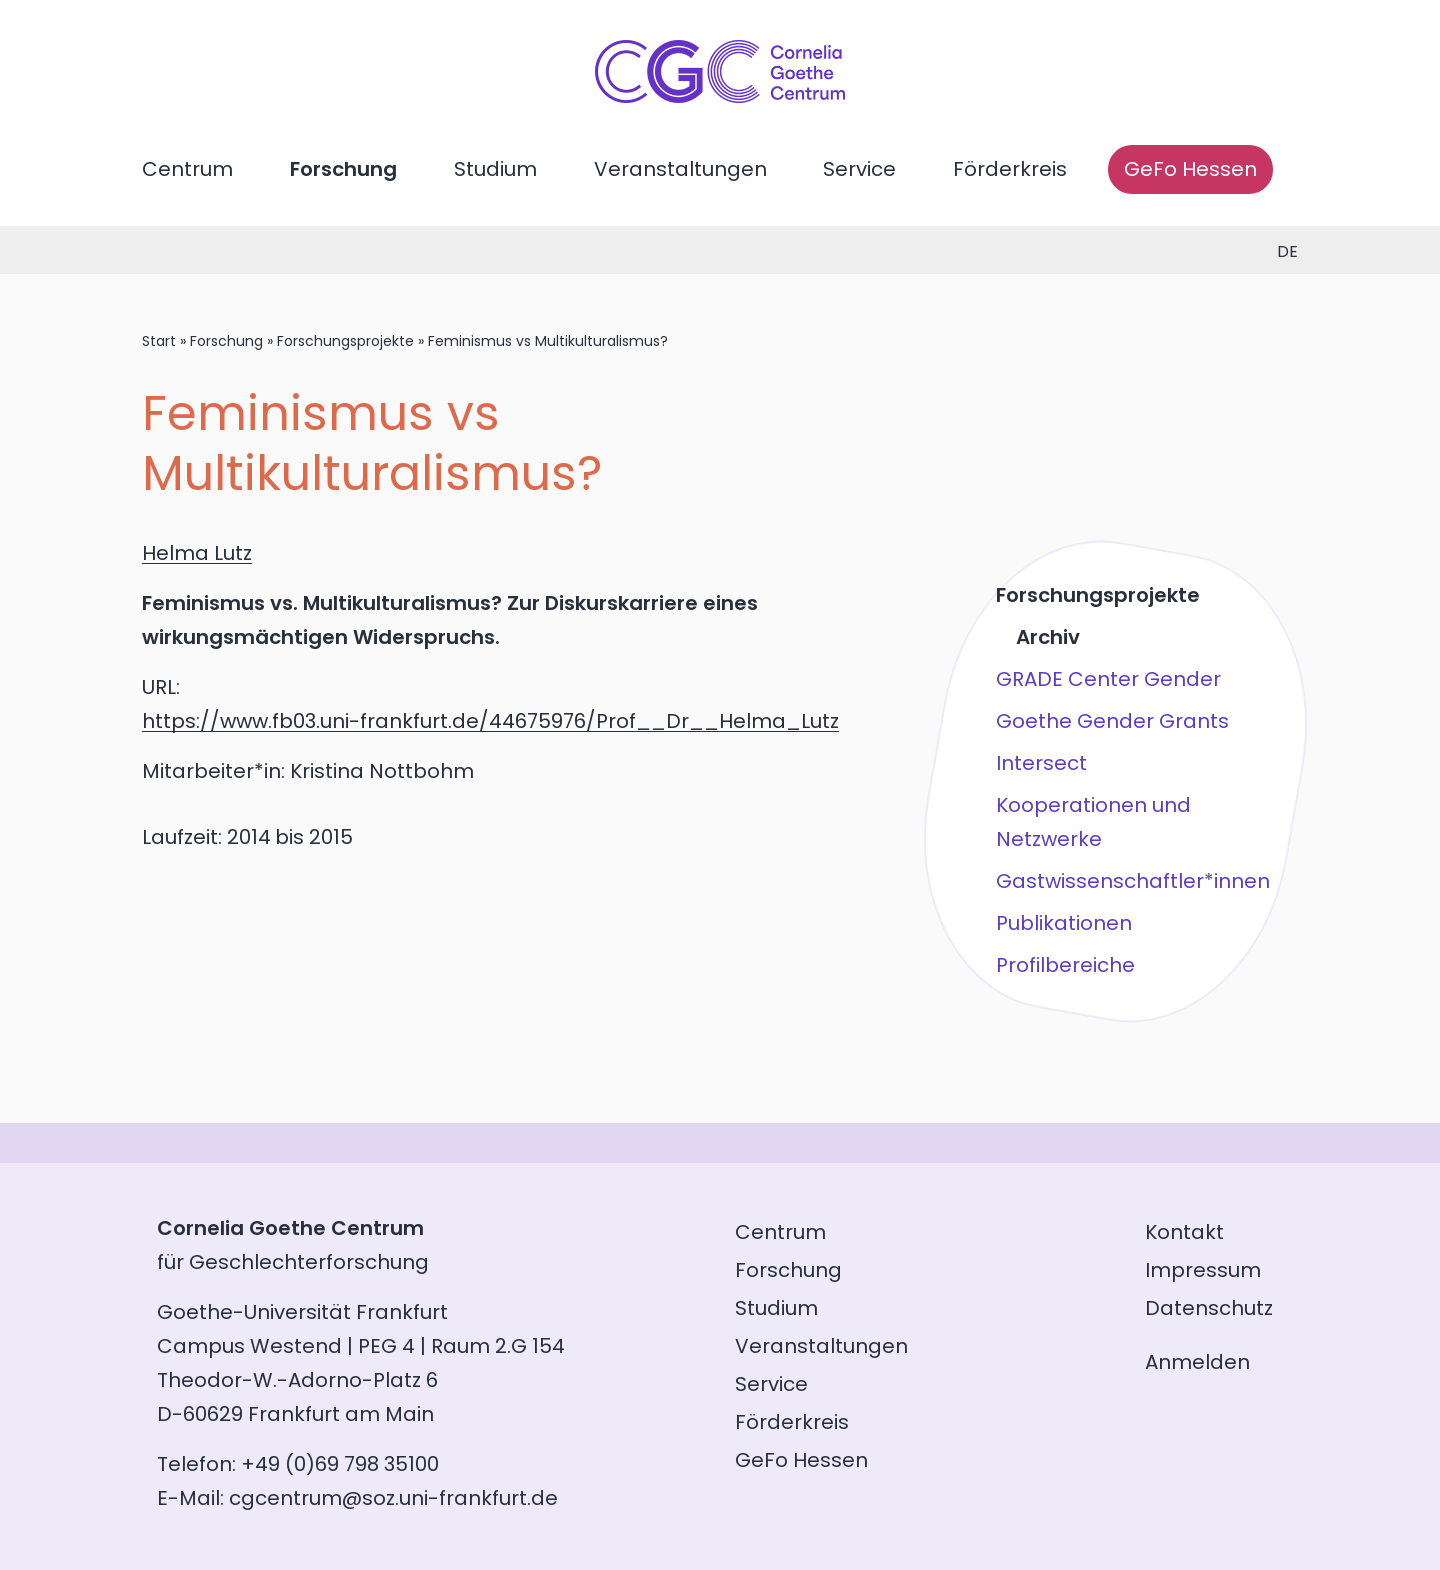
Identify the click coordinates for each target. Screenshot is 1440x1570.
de (1287, 251)
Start (159, 341)
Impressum (1203, 1270)
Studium (495, 169)
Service (859, 169)
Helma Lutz (197, 553)
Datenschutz (1209, 1308)
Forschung (343, 169)
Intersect (1041, 763)
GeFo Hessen (1190, 169)
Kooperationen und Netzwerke (1093, 822)
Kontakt (1184, 1232)
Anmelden (1197, 1362)
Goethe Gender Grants (1112, 721)
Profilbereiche (1065, 965)
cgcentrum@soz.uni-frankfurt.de (393, 1498)
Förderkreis (1010, 169)
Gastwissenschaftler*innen (1133, 881)
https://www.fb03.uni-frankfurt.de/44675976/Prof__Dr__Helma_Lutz (490, 721)
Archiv (1048, 637)
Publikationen (1064, 923)
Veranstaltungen (680, 169)
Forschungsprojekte (345, 341)
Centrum (187, 169)
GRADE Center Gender (1108, 679)
